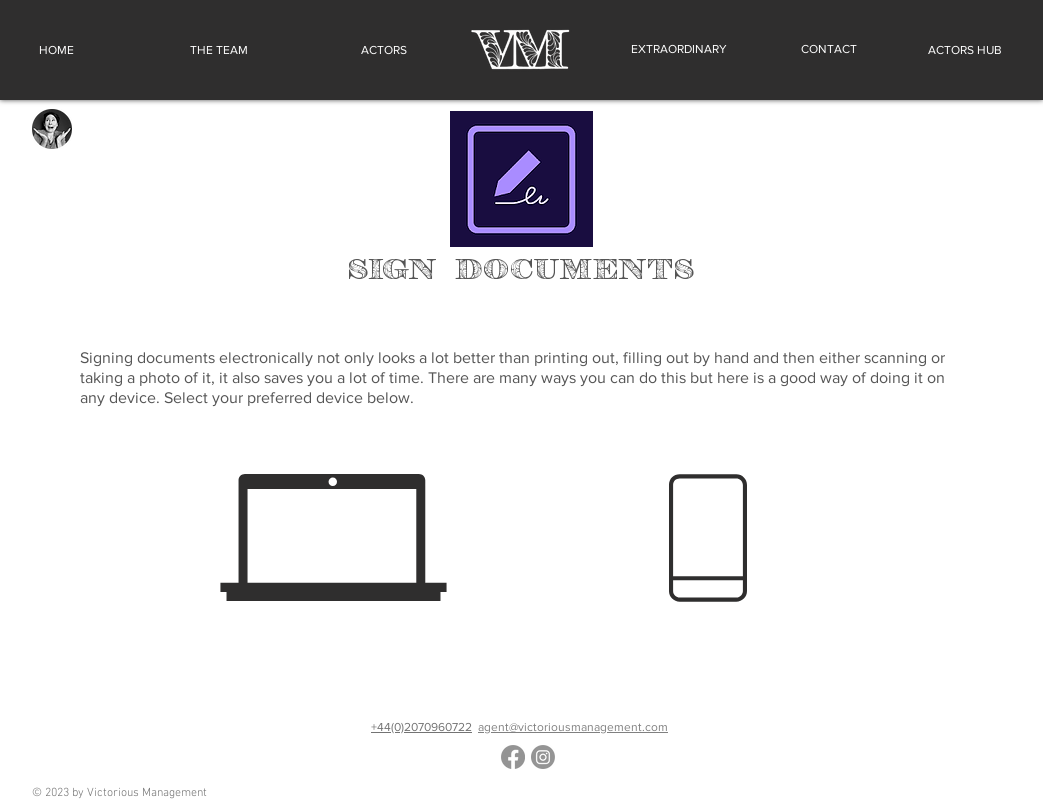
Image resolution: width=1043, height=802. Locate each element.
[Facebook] (513, 757)
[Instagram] (543, 757)
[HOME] (58, 50)
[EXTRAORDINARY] (679, 49)
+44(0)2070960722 (421, 727)
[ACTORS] (379, 50)
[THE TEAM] (219, 50)
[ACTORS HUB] (962, 50)
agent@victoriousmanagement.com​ (573, 727)
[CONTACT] (829, 49)
